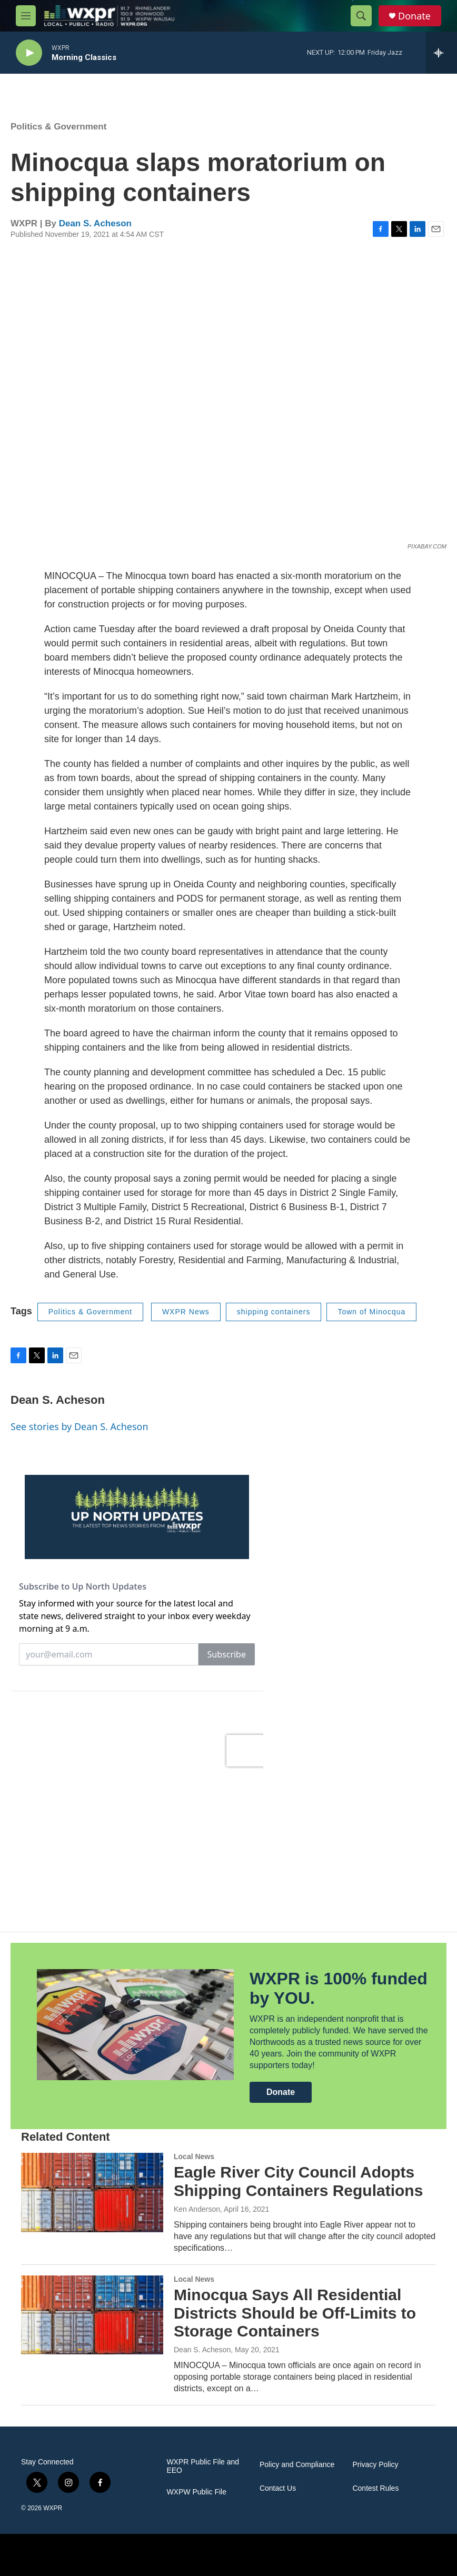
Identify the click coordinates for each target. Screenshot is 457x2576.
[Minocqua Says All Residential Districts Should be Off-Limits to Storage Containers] (92, 2314)
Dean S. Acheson (95, 223)
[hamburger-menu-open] (26, 15)
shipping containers (274, 1311)
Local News (194, 2156)
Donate (414, 16)
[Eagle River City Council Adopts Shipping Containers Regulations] (92, 2192)
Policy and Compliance (297, 2465)
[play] (29, 53)
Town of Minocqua (371, 1311)
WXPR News (186, 1311)
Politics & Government (58, 127)
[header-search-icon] (361, 15)
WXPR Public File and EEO (202, 2466)
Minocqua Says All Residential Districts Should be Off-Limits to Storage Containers (295, 2313)
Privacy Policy (375, 2465)
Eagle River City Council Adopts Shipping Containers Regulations (298, 2181)
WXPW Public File (196, 2492)
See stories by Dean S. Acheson (79, 1426)
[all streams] (441, 53)
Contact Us (278, 2488)
